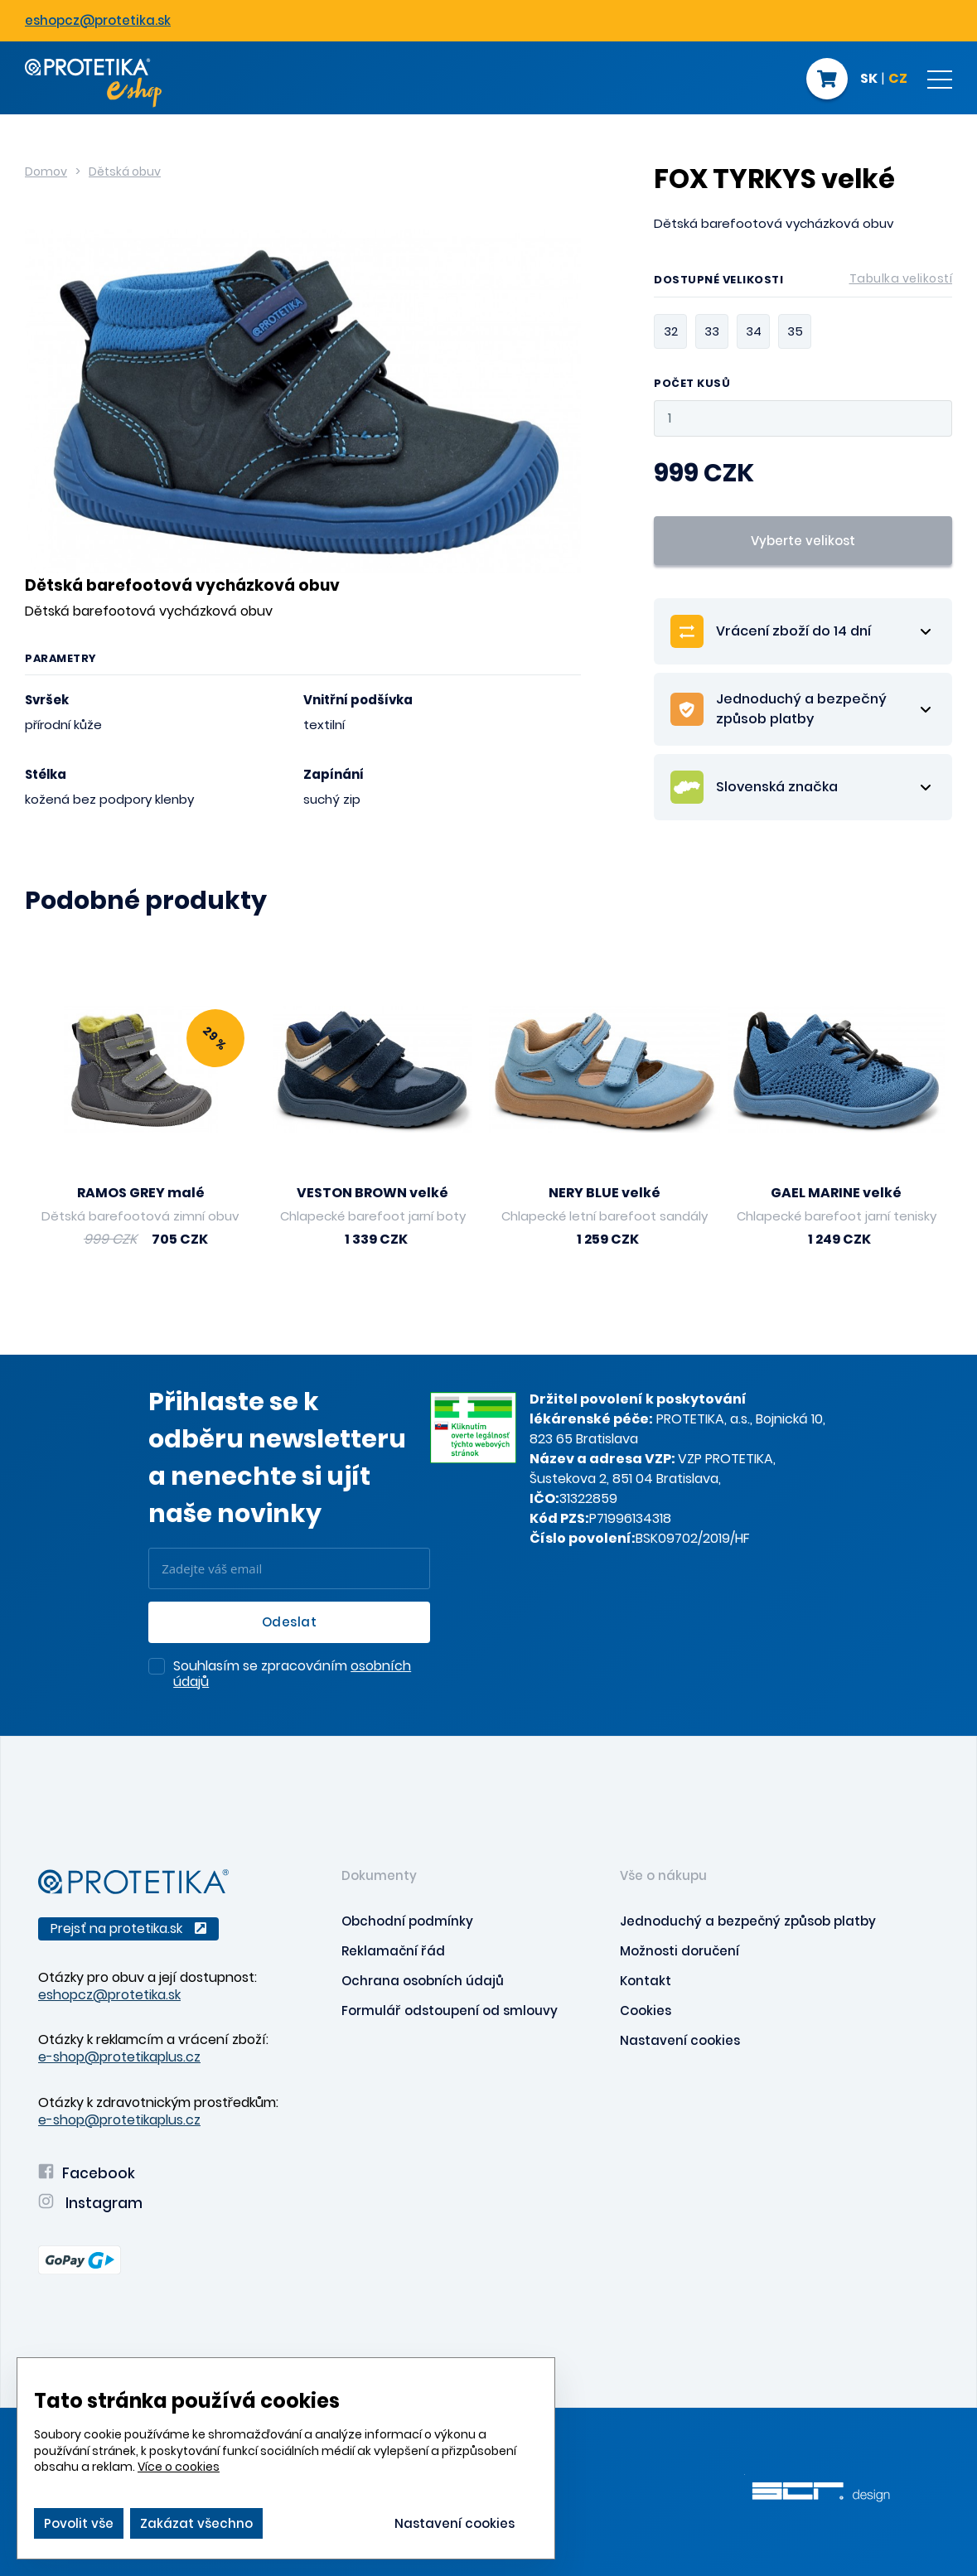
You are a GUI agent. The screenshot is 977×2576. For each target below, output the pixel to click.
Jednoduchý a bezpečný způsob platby (748, 1921)
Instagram (90, 2203)
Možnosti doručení (679, 1951)
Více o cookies (179, 2466)
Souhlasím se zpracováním (292, 1674)
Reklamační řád (393, 1951)
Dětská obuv (125, 171)
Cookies (645, 2010)
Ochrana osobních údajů (422, 1980)
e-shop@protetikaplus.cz (119, 2056)
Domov (46, 171)
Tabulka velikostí (901, 278)
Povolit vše (79, 2523)
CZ (897, 79)
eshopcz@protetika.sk (98, 20)
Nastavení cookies (680, 2040)
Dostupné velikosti (803, 282)
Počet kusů (692, 384)
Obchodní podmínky (407, 1921)
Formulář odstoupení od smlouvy (449, 2010)
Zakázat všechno (196, 2523)
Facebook (86, 2173)
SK (869, 79)
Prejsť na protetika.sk (128, 1928)
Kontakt (645, 1980)
